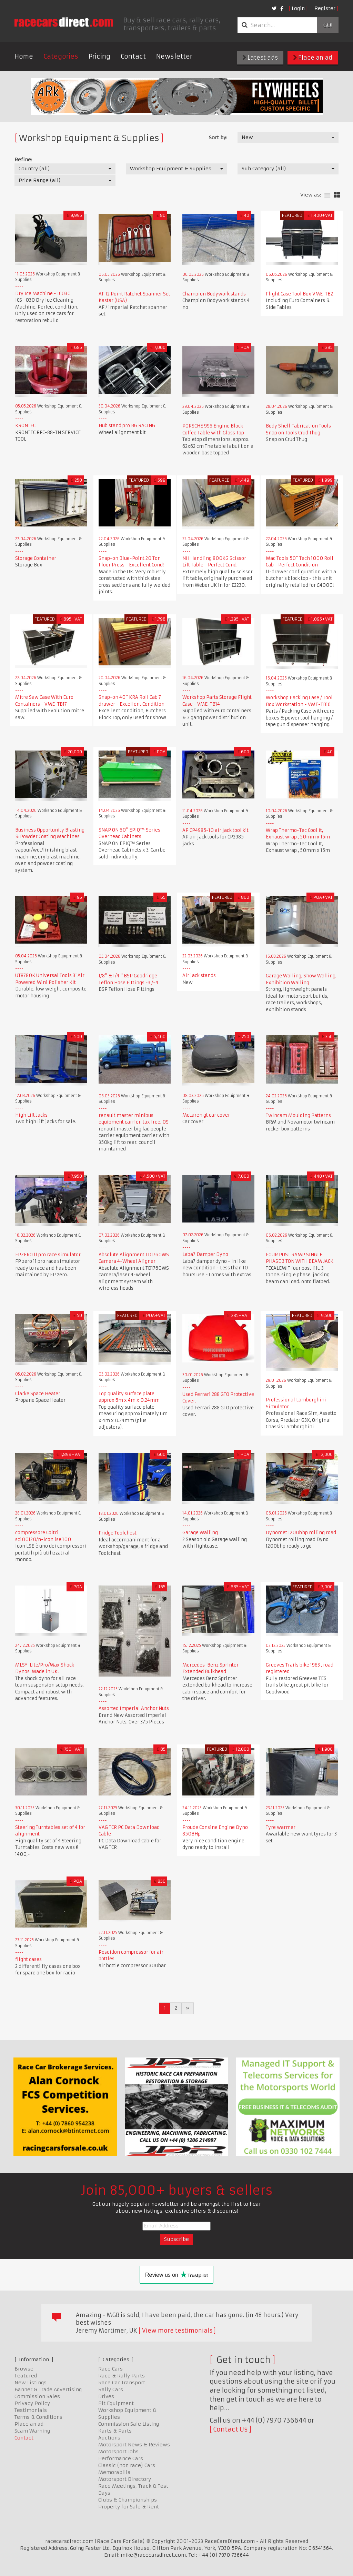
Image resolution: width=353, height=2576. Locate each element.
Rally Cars (110, 2389)
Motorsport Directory (124, 2479)
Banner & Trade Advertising (48, 2389)
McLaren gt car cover (206, 1115)
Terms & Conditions (38, 2417)
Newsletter (174, 56)
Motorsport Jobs (118, 2451)
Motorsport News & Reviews (134, 2445)
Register (324, 8)
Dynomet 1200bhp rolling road (301, 1533)
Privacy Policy (32, 2403)
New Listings (30, 2382)
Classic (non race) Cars (126, 2465)
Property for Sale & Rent (128, 2507)
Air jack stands (199, 975)
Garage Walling (200, 1533)
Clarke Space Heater (37, 1394)
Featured (25, 2376)
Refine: (23, 160)
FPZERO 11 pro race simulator (48, 1255)
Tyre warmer (280, 1827)
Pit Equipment (116, 2403)
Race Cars (110, 2369)
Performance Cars (120, 2458)
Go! (327, 25)
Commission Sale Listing (128, 2424)
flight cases (28, 1959)
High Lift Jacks (31, 1115)
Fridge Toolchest (118, 1533)
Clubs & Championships (127, 2500)
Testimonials (30, 2410)
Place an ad (312, 57)
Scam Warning (32, 2431)
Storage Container (35, 558)
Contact (133, 56)
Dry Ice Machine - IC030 (43, 293)
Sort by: (218, 137)
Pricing (99, 56)
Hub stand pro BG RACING (127, 426)
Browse (23, 2369)
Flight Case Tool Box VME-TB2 (299, 294)
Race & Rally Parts (121, 2376)
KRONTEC (25, 426)
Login (298, 8)
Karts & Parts (115, 2431)
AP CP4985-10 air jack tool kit (215, 830)
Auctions (109, 2438)
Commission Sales (37, 2396)
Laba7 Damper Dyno (205, 1254)
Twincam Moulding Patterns (298, 1115)
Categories (60, 56)
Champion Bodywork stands (214, 294)
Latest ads (260, 57)
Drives (106, 2396)
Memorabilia (114, 2472)
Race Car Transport (121, 2382)
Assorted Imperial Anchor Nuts (134, 1708)
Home (23, 56)
